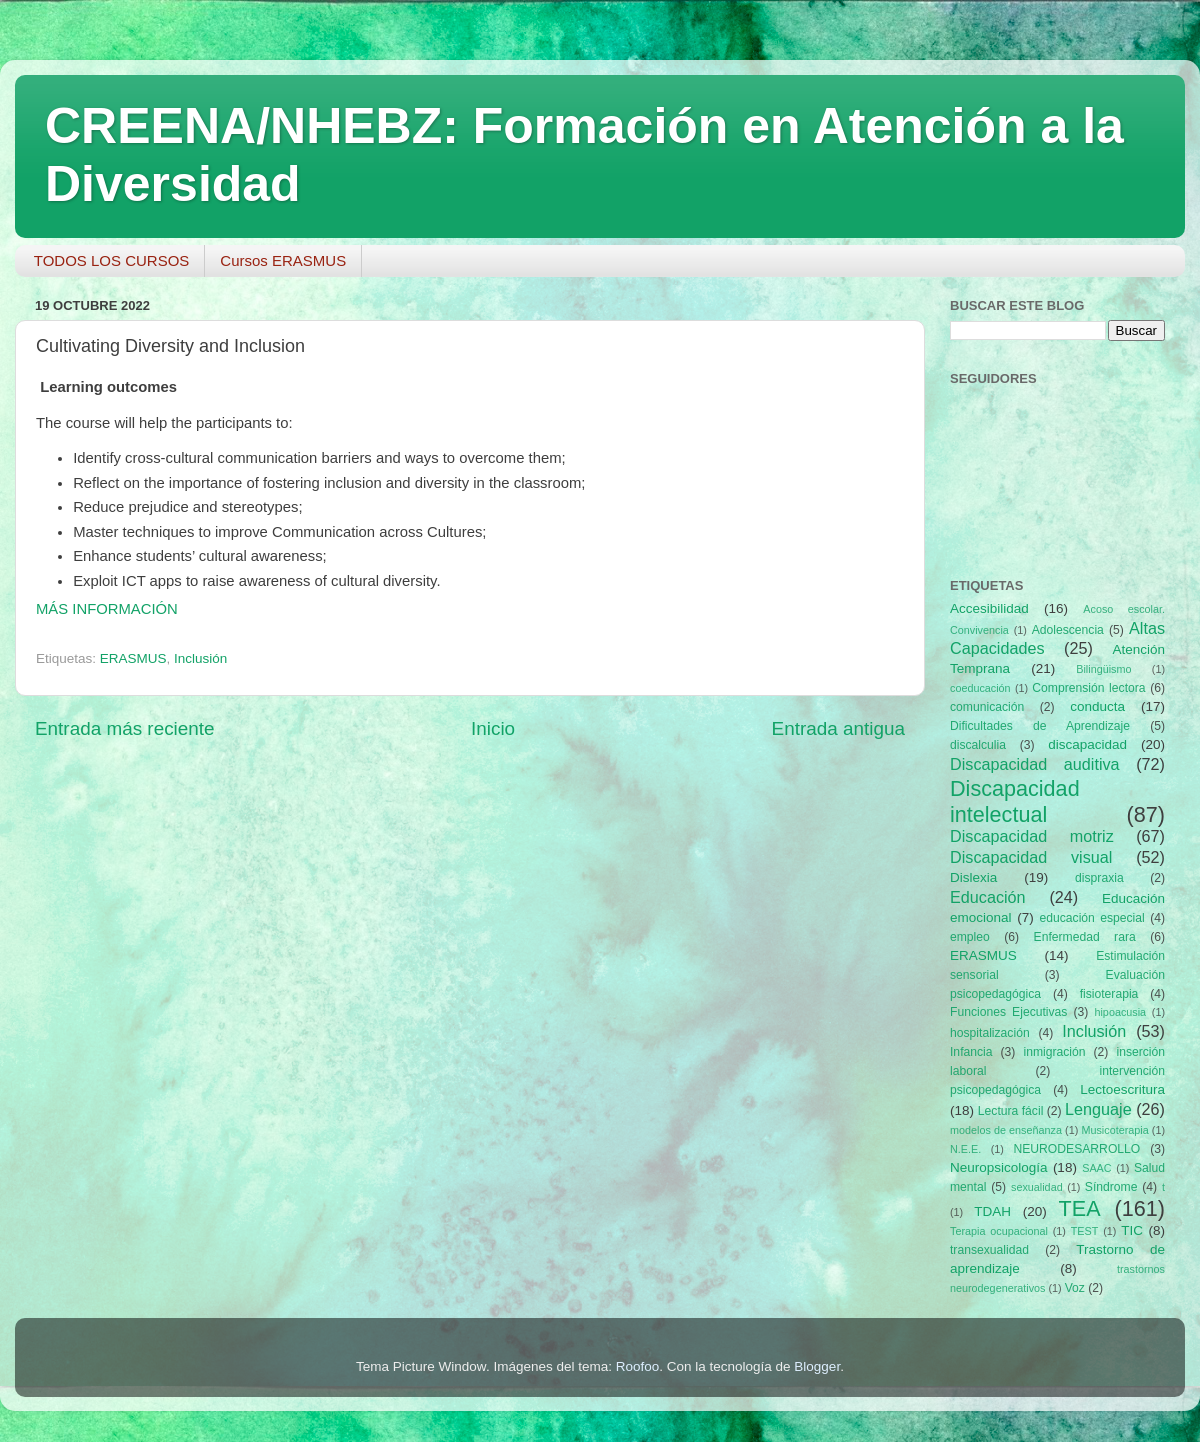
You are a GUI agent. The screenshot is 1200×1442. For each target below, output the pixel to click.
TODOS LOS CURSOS (112, 260)
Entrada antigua (838, 728)
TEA (1080, 1208)
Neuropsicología (999, 1167)
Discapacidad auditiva (1035, 764)
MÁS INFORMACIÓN (107, 609)
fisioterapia (1109, 994)
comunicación (987, 707)
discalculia (978, 745)
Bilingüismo (1103, 669)
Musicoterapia (1114, 1130)
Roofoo (638, 1366)
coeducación (980, 688)
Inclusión (200, 658)
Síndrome (1111, 1187)
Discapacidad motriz (1032, 836)
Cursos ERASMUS (283, 260)
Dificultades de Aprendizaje (1040, 726)
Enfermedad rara (1085, 937)
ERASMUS (133, 658)
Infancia (971, 1052)
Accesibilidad (989, 608)
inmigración (1054, 1052)
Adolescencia (1068, 630)
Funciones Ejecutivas (1008, 1012)
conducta (1097, 706)
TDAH (992, 1211)
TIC (1132, 1230)
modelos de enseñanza (1006, 1130)
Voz (1075, 1288)
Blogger (817, 1366)
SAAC (1096, 1168)
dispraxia (1099, 878)
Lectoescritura (1122, 1089)
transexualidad (989, 1250)
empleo (970, 937)
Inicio (493, 728)
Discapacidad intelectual (1015, 801)
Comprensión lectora (1088, 688)
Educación (988, 897)
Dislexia (973, 877)
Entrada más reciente (125, 728)
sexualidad (1037, 1187)
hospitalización (990, 1033)
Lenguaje (1098, 1109)
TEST (1085, 1231)
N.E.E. (965, 1149)
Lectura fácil (1011, 1111)
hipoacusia (1120, 1012)
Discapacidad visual (1031, 857)
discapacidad (1087, 744)
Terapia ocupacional (999, 1231)
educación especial (1092, 918)
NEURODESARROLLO (1076, 1149)
